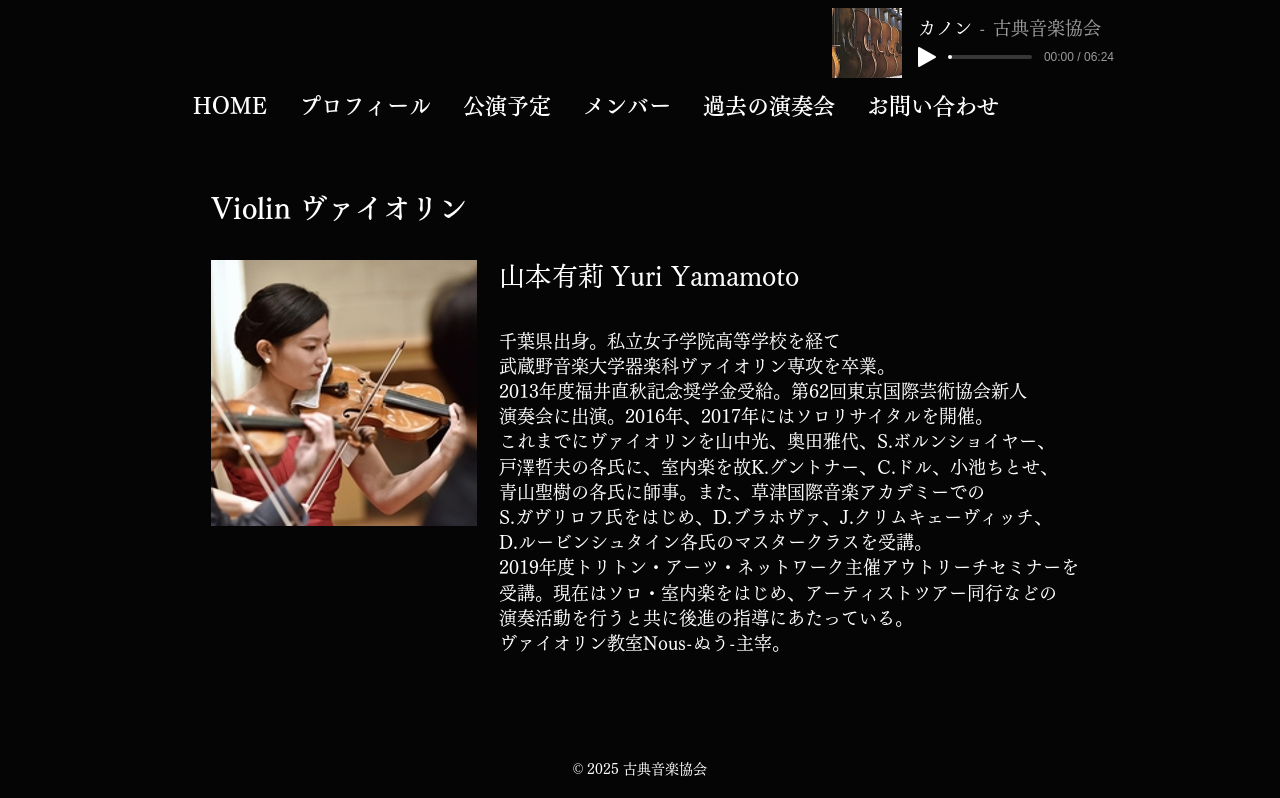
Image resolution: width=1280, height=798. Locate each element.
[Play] (927, 57)
